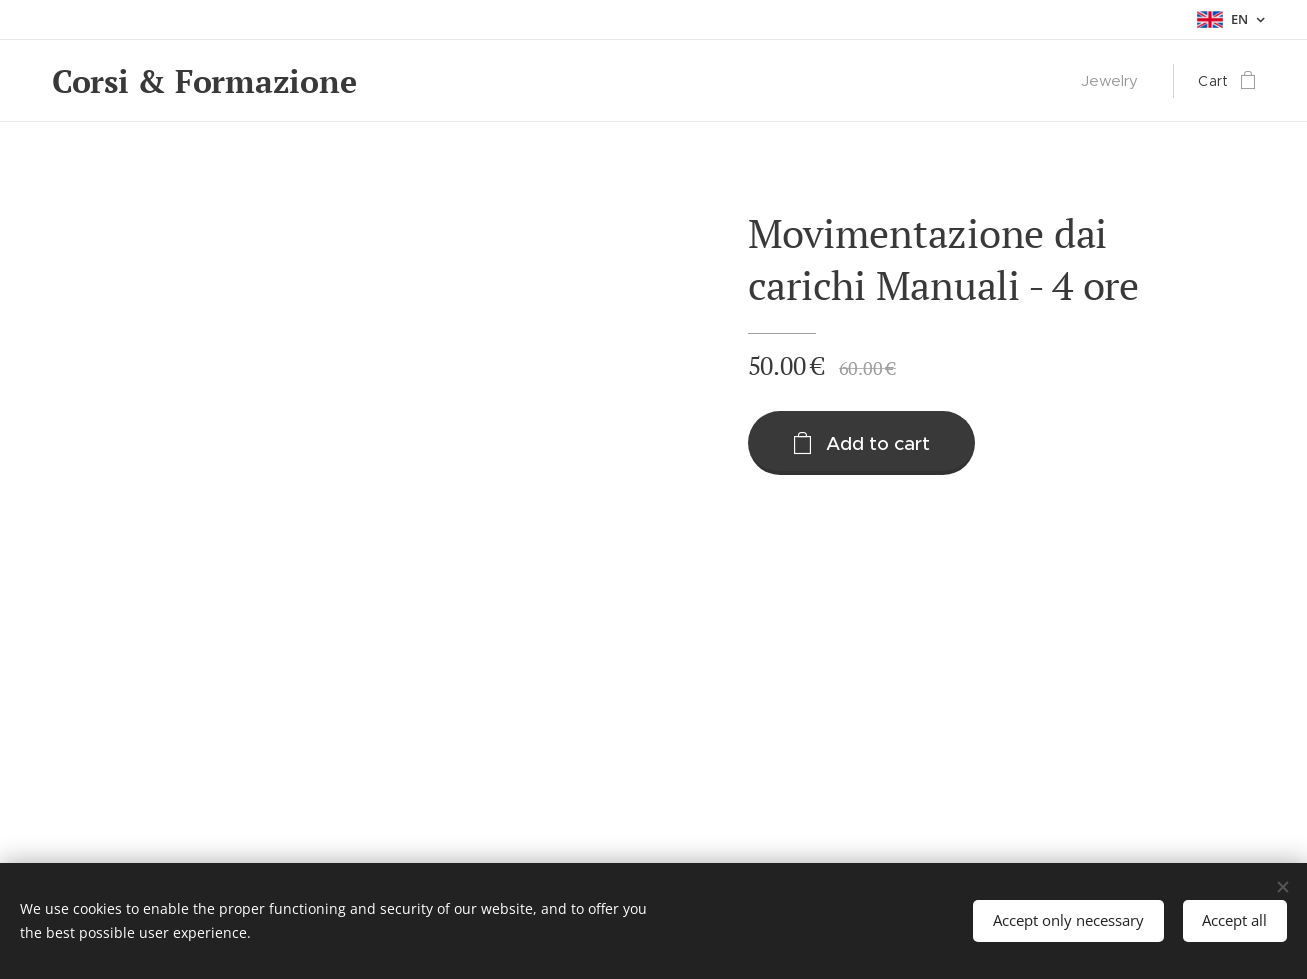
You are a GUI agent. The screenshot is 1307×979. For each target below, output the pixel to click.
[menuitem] (1115, 81)
